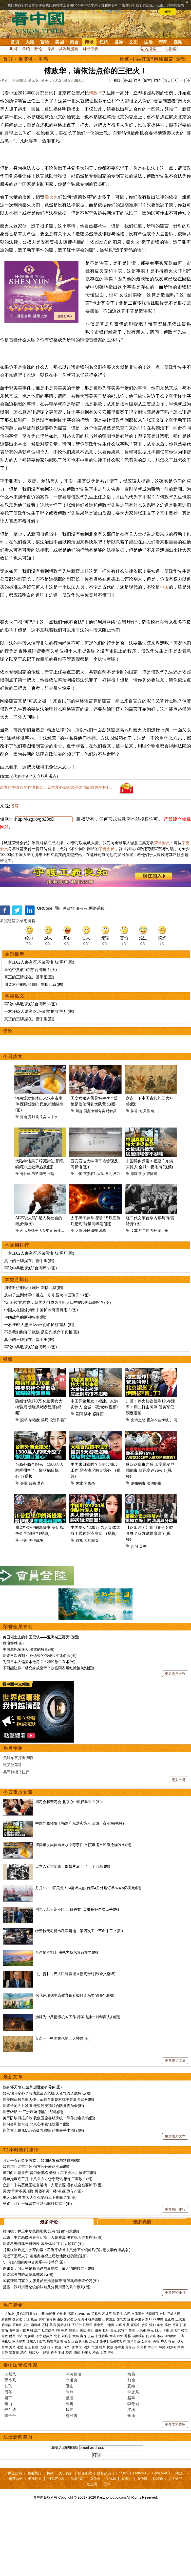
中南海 (109, 2325)
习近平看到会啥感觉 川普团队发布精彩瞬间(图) (41, 2160)
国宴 (86, 1111)
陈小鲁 (163, 1231)
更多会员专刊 (175, 1674)
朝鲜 (64, 2330)
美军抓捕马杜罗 (16, 1772)
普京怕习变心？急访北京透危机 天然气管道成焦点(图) (47, 2093)
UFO (152, 2319)
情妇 (152, 2325)
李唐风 (133, 2392)
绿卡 (50, 2347)
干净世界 (35, 2479)
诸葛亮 (14, 2352)
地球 (86, 1231)
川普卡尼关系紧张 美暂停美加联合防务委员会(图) (43, 2105)
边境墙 (35, 2325)
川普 (79, 1111)
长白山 (69, 2341)
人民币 (141, 2330)
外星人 (86, 2352)
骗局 (44, 1420)
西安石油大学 (93, 1174)
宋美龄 (142, 2347)
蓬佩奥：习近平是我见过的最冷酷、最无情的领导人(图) (48, 2268)
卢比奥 (61, 2314)
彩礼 (79, 1540)
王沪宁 (77, 2325)
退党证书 (175, 2479)
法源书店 (77, 2479)
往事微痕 (94, 2319)
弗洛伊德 (141, 2319)
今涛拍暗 (74, 2374)
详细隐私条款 (112, 12)
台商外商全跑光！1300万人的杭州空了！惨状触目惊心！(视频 (39, 1470)
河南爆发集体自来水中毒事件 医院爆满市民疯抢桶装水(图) (39, 1104)
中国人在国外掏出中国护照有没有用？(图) (41, 1310)
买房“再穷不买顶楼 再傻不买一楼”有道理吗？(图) (43, 2191)
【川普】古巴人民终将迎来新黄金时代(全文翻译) (75, 1974)
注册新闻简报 (18, 2437)
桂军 (102, 2347)
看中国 (41, 22)
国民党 (121, 2319)
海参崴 (29, 2336)
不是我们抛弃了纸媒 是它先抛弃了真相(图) (41, 1332)
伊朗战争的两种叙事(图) (25, 1317)
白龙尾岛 (81, 2341)
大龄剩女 (91, 1540)
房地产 (175, 2330)
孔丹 (153, 1231)
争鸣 (26, 49)
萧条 (41, 1483)
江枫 (131, 2410)
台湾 (38, 2336)
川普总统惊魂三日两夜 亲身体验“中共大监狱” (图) (43, 2243)
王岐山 (180, 2319)
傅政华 (95, 92)
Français (139, 2473)
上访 (180, 2336)
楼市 (184, 2330)
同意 (167, 12)
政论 (38, 49)
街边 (50, 1174)
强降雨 (152, 1174)
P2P (120, 2336)
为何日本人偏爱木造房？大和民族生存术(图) (39, 1662)
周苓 (8, 2392)
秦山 (8, 2404)
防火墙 (151, 2336)
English (122, 2473)
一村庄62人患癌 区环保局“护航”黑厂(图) (39, 962)
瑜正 (70, 2410)
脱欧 (83, 2330)
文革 (134, 1231)
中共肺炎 (7, 2314)
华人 (164, 2341)
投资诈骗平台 (60, 1420)
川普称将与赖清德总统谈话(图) (28, 2274)
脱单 (24, 1420)
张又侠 (118, 2314)
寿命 (96, 2352)
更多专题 (179, 1780)
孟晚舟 (17, 2325)
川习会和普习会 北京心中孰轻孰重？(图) (68, 1802)
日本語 (177, 2473)
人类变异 (46, 1231)
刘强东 (66, 2336)
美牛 (143, 1546)
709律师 (170, 2336)
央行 (90, 2330)
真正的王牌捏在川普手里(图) (29, 977)
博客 (14, 806)
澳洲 (87, 2347)
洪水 (142, 1174)
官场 (44, 42)
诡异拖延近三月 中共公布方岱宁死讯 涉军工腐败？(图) (47, 2179)
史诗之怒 (138, 1420)
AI (21, 1231)
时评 (14, 49)
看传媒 (142, 2479)
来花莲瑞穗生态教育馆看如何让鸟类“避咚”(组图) (74, 1995)
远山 (70, 2386)
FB (58, 2330)
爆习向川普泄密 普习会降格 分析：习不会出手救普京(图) (49, 2172)
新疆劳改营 (118, 2341)
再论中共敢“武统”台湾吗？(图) (30, 970)
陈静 (70, 2392)
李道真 (72, 2380)
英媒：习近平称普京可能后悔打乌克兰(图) (37, 2203)
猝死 (42, 1174)
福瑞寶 (158, 2479)
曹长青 (72, 2416)
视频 (177, 42)
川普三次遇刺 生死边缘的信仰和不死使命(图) (39, 1655)
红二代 (144, 1231)
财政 (4, 2336)
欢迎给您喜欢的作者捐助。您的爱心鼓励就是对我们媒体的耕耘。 (57, 787)
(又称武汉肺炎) (26, 2314)
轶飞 (8, 2386)
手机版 (115, 81)
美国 (59, 42)
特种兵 (111, 1111)
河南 (23, 1117)
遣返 (20, 2347)
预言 (69, 2352)
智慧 (46, 2352)
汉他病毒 (154, 1483)
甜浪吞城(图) (13, 1643)
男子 (35, 1174)
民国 (95, 2347)
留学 (4, 2347)
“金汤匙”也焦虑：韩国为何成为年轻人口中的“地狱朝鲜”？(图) (57, 1302)
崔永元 (98, 2325)
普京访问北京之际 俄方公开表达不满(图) (36, 2166)
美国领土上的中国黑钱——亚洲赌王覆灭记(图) (41, 1637)
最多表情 (142, 2221)
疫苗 (34, 2319)
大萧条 (89, 1483)
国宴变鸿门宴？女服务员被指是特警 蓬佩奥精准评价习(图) (51, 2281)
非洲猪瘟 (101, 2336)
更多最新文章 (175, 2136)
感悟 (53, 2352)
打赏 (137, 81)
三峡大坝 (173, 2314)
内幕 (118, 2325)
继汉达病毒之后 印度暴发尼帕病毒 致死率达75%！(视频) (150, 1470)
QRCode (44, 908)
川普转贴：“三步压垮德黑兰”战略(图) (33, 2112)
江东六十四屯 (36, 2341)
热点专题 (13, 1748)
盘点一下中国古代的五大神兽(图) (62, 2038)
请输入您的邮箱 (64, 2447)
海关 (12, 2347)
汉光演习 (80, 2319)
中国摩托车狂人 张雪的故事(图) (28, 1649)
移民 (171, 2341)
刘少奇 (171, 2347)
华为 (160, 2325)
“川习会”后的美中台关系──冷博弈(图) (34, 2262)
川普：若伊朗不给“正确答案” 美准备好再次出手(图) (77, 1909)
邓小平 (153, 2347)
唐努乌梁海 (55, 2341)
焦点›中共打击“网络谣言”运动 (152, 59)
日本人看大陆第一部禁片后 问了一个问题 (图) (72, 1866)
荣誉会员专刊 (18, 1626)
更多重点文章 (175, 2060)
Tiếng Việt (159, 2473)
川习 (134, 1546)
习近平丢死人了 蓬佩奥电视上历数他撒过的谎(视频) (45, 2256)
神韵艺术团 (56, 2479)
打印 (157, 81)
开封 (31, 1117)
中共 (160, 2319)
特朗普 (51, 2314)
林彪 (162, 2347)
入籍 (43, 2347)
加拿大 (73, 2330)
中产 (20, 2336)
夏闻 (131, 2386)
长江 (26, 2319)
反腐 (175, 2325)
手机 (61, 2352)
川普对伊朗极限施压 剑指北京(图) (33, 984)
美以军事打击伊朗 (18, 1758)
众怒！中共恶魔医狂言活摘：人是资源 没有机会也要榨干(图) (52, 2185)
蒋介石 (130, 2347)
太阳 (79, 1231)
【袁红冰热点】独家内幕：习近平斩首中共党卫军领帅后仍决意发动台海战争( (66, 2250)
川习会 (175, 1420)
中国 (164, 587)
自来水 (52, 1117)
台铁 (163, 2314)
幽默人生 (35, 2352)
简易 (131, 2374)
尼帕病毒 (138, 1483)
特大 (167, 81)
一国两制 (26, 2330)
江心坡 (94, 2341)
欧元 (150, 2330)
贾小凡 (10, 2380)
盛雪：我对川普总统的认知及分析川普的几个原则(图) (46, 2287)
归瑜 (131, 2380)
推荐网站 (16, 2479)
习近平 (107, 2314)
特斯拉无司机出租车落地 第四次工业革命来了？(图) (79, 1931)
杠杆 (106, 2330)
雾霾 (127, 2336)
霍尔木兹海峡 (158, 1420)
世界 (118, 42)
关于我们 (66, 2473)
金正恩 (169, 2319)
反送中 (135, 2325)
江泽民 (88, 2325)
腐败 (168, 2325)
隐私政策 (104, 2473)
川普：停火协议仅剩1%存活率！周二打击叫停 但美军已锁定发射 (150, 1407)
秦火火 (51, 197)
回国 (35, 2347)
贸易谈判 (64, 2325)
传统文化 (61, 1231)
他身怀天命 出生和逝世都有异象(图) (32, 2087)
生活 (148, 42)
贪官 (145, 2325)
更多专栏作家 (175, 2424)
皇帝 (4, 2352)
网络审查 (18, 2341)
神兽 (134, 1111)
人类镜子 (31, 1231)
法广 (37, 2330)
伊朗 (24, 1540)
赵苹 (131, 2398)
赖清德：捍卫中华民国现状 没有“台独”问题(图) (41, 2231)
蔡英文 (48, 2336)
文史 (133, 42)
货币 (132, 2330)
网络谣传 (97, 908)
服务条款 (85, 2473)
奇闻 (163, 42)
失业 (24, 1483)
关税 (26, 2325)
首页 (15, 42)
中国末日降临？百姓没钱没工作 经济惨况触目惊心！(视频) (95, 1470)
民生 (58, 2347)
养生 (111, 2352)
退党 (130, 2319)
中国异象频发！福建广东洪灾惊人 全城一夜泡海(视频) (79, 1823)
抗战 (110, 2347)
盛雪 (70, 2398)
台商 (32, 1483)
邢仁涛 (10, 2410)
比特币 (123, 2330)
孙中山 (119, 2347)
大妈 (75, 2336)
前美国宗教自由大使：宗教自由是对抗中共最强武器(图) (48, 2099)
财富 (12, 2336)
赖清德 (6, 2325)
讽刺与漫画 (68, 49)
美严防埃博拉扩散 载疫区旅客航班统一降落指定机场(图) (49, 2118)
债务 (98, 2330)
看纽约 (126, 2479)
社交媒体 (48, 2330)
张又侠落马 (12, 1765)
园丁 (8, 2398)
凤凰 (146, 1111)
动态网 (92, 2484)
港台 (74, 42)
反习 (116, 1174)
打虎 (183, 2325)
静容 (70, 2404)
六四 (127, 2314)
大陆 (29, 42)
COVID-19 (82, 2314)
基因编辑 (138, 2336)
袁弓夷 (51, 2319)
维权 (160, 2336)
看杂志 (95, 2479)
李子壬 (10, 2416)
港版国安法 (65, 2319)
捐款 (50, 2473)
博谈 (89, 42)
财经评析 (90, 49)
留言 (147, 81)
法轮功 (6, 2341)
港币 (166, 2330)
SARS (104, 2341)
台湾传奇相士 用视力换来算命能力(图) (66, 1952)
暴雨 (134, 1174)
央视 (156, 2341)
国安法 (17, 2319)
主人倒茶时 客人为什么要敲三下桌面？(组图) (39, 2197)
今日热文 (13, 1056)
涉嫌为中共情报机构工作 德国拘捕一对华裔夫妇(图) (77, 2017)
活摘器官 (152, 2314)
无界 (107, 2484)
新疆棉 (6, 2319)
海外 (67, 2347)
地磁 (102, 1231)
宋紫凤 (10, 2374)
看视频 (111, 2479)
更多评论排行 (175, 2293)
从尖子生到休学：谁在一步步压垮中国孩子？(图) (47, 1295)
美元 (113, 2330)
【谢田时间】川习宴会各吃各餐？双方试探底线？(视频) (149, 1533)
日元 (158, 2330)
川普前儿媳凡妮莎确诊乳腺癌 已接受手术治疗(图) (43, 2130)
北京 (57, 2336)
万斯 (45, 2325)
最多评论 (49, 2221)
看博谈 (25, 59)
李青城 (133, 2404)
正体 (127, 81)
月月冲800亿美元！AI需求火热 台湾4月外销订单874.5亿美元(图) (88, 1888)
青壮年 (25, 1174)
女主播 (146, 2341)
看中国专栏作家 (20, 2365)
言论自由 (133, 2341)
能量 (94, 1231)
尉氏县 (41, 1117)
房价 (83, 2336)
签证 (27, 2347)
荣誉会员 (162, 843)
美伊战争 (36, 1540)
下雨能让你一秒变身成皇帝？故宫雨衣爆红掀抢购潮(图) (48, 1668)
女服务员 (98, 1111)
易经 (23, 2352)
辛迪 (131, 2416)
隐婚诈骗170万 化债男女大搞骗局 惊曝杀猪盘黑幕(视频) (38, 1407)
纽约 (103, 42)
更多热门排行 (175, 2209)
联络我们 (34, 2473)
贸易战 (96, 2314)
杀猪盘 (34, 1420)
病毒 (71, 2314)
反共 (108, 1174)
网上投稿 (15, 2473)
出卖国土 (138, 2314)
